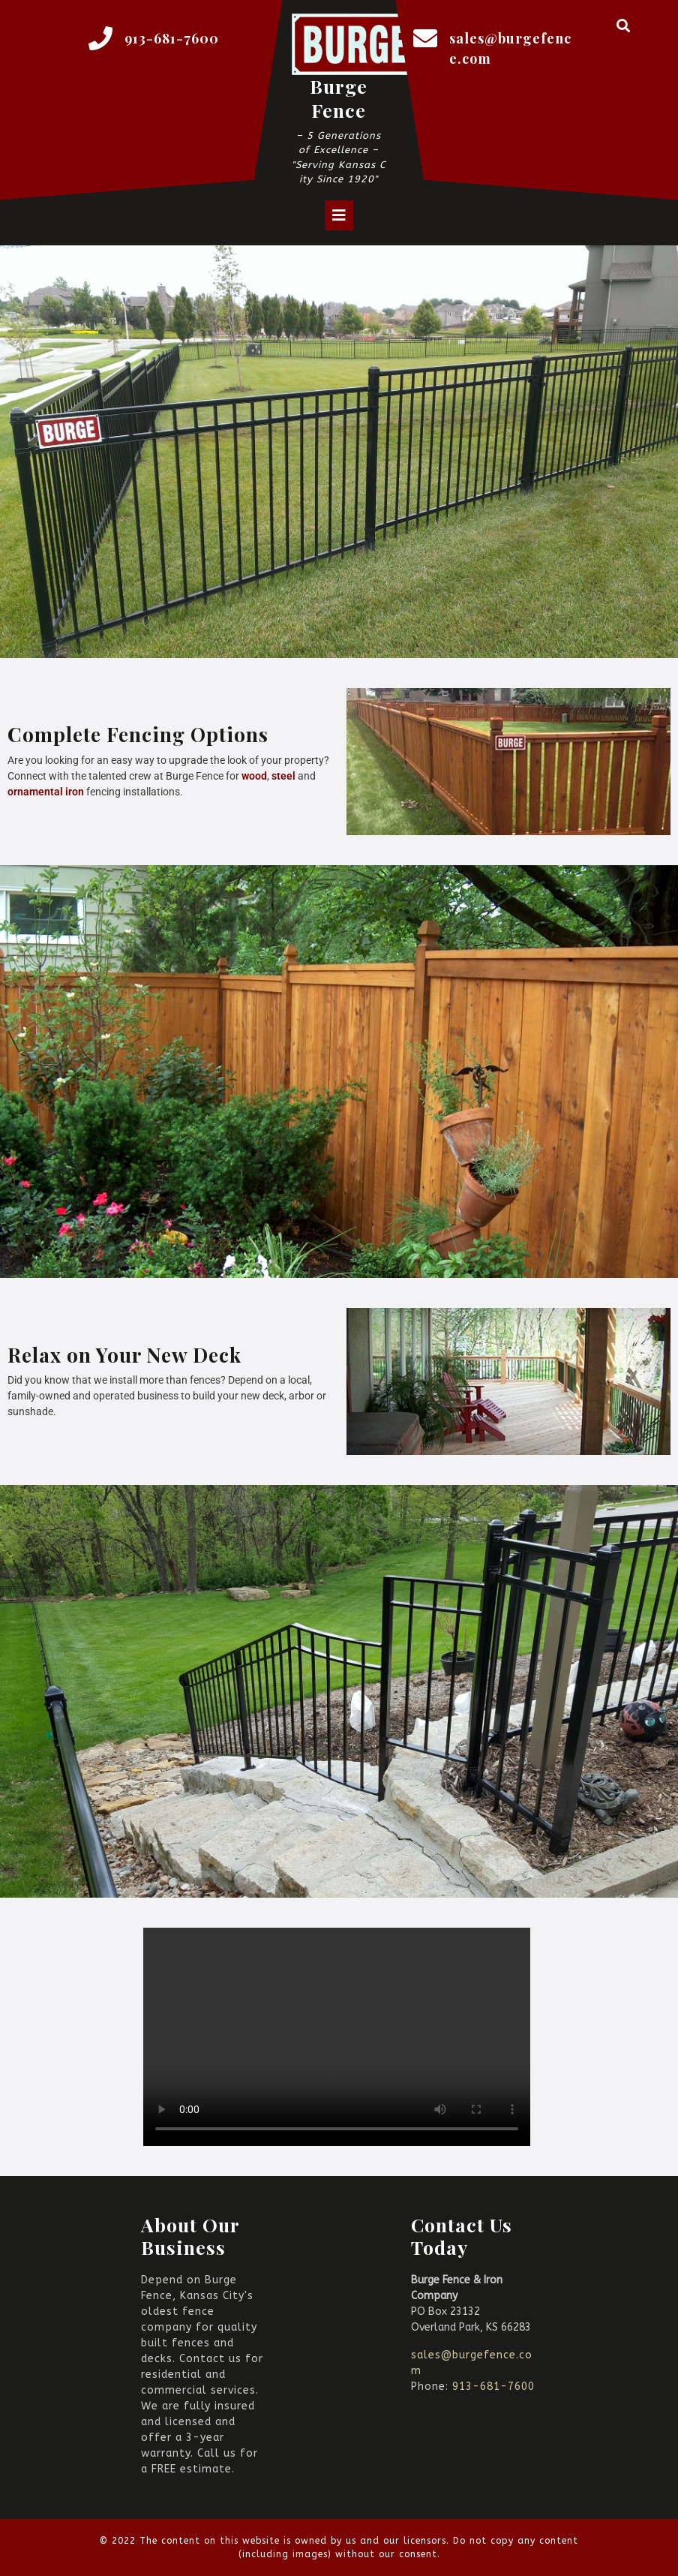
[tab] (339, 215)
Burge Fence (339, 98)
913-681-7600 (171, 38)
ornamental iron (46, 792)
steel (285, 776)
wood (254, 776)
